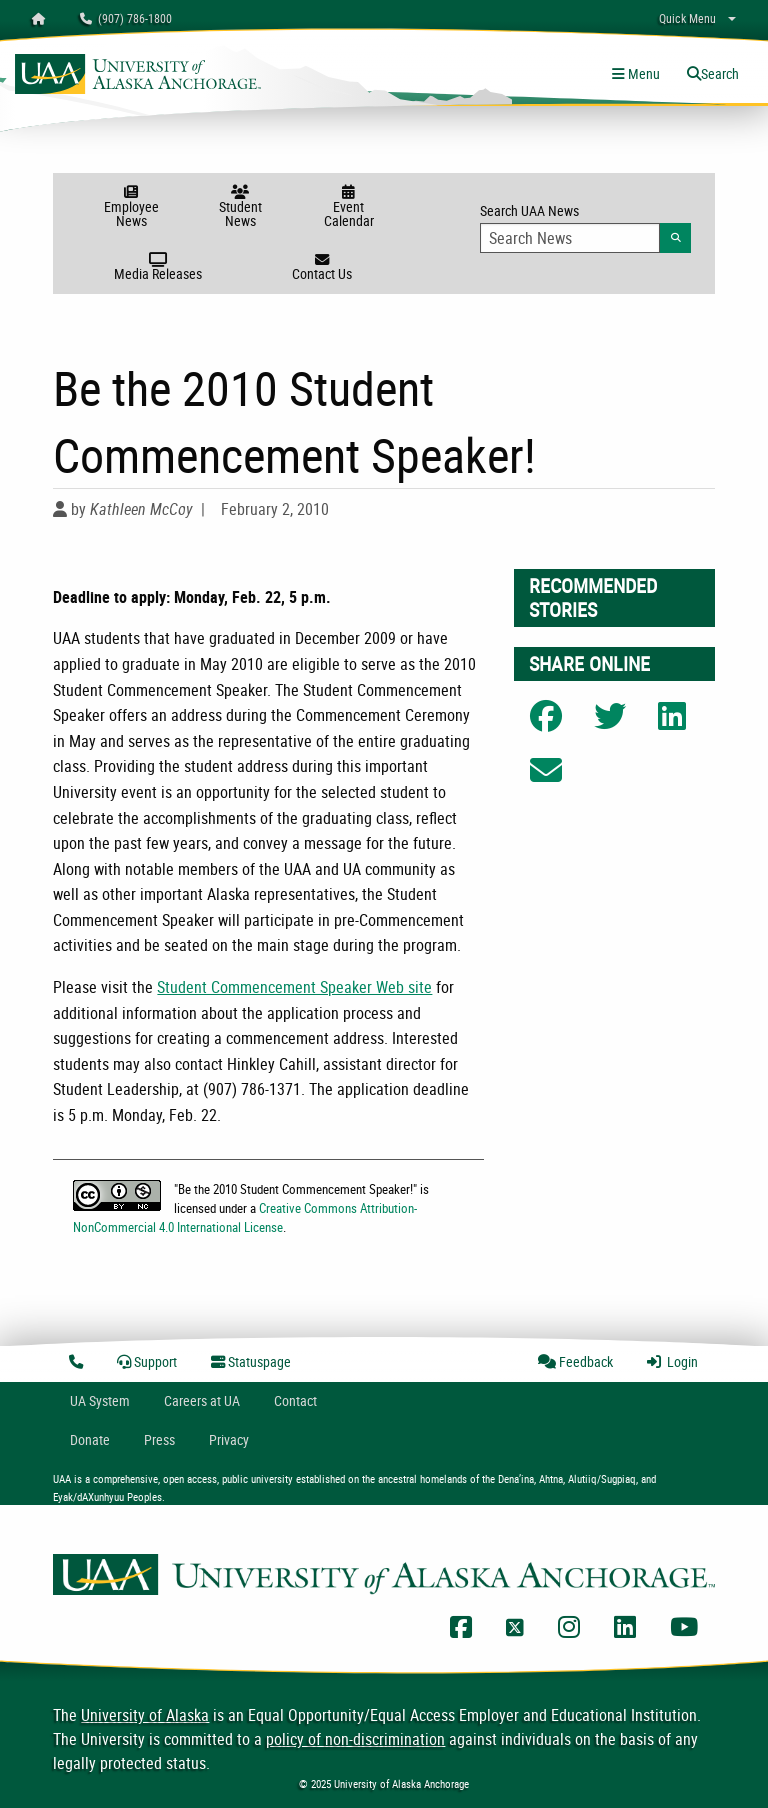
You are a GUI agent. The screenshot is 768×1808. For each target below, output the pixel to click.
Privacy (229, 1439)
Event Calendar (348, 207)
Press (159, 1439)
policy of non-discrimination (355, 1739)
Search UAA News (585, 227)
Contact (295, 1400)
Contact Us (321, 268)
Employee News (131, 207)
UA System (100, 1400)
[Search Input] (570, 238)
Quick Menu (687, 18)
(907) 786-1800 (126, 18)
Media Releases (158, 268)
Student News (240, 207)
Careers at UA (202, 1400)
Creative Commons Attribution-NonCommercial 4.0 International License (245, 1217)
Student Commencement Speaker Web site (294, 987)
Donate (90, 1439)
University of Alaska (145, 1715)
